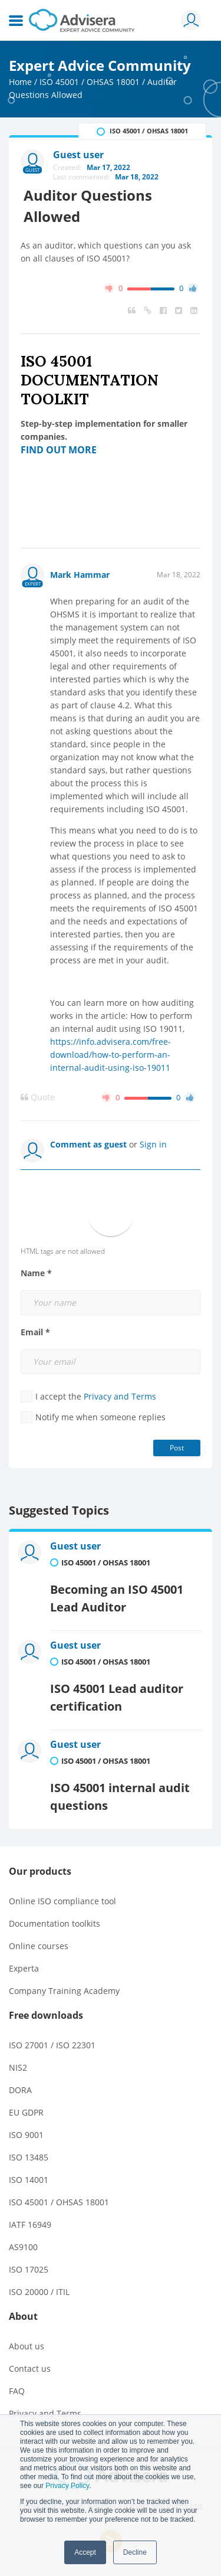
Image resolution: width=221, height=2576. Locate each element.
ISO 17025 (28, 2269)
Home (20, 81)
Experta (24, 1968)
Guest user (75, 1546)
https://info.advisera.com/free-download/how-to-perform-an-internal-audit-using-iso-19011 (110, 1054)
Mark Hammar (80, 574)
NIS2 (18, 2067)
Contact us (30, 2368)
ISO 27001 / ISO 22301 (52, 2045)
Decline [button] (135, 2552)
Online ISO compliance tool (62, 1901)
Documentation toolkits (54, 1923)
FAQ (17, 2391)
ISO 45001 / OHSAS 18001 (89, 81)
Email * (35, 1332)
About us (26, 2346)
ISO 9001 (26, 2134)
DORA (20, 2090)
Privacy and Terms (120, 1396)
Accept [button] (85, 2552)
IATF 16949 (30, 2224)
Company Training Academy (64, 1990)
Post (177, 1448)
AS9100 (23, 2247)
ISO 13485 (28, 2157)
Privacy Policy (67, 2486)
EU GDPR (26, 2112)
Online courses (38, 1945)
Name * (36, 1273)
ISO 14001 (28, 2179)
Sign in (153, 1144)
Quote (38, 1097)
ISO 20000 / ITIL (39, 2291)
